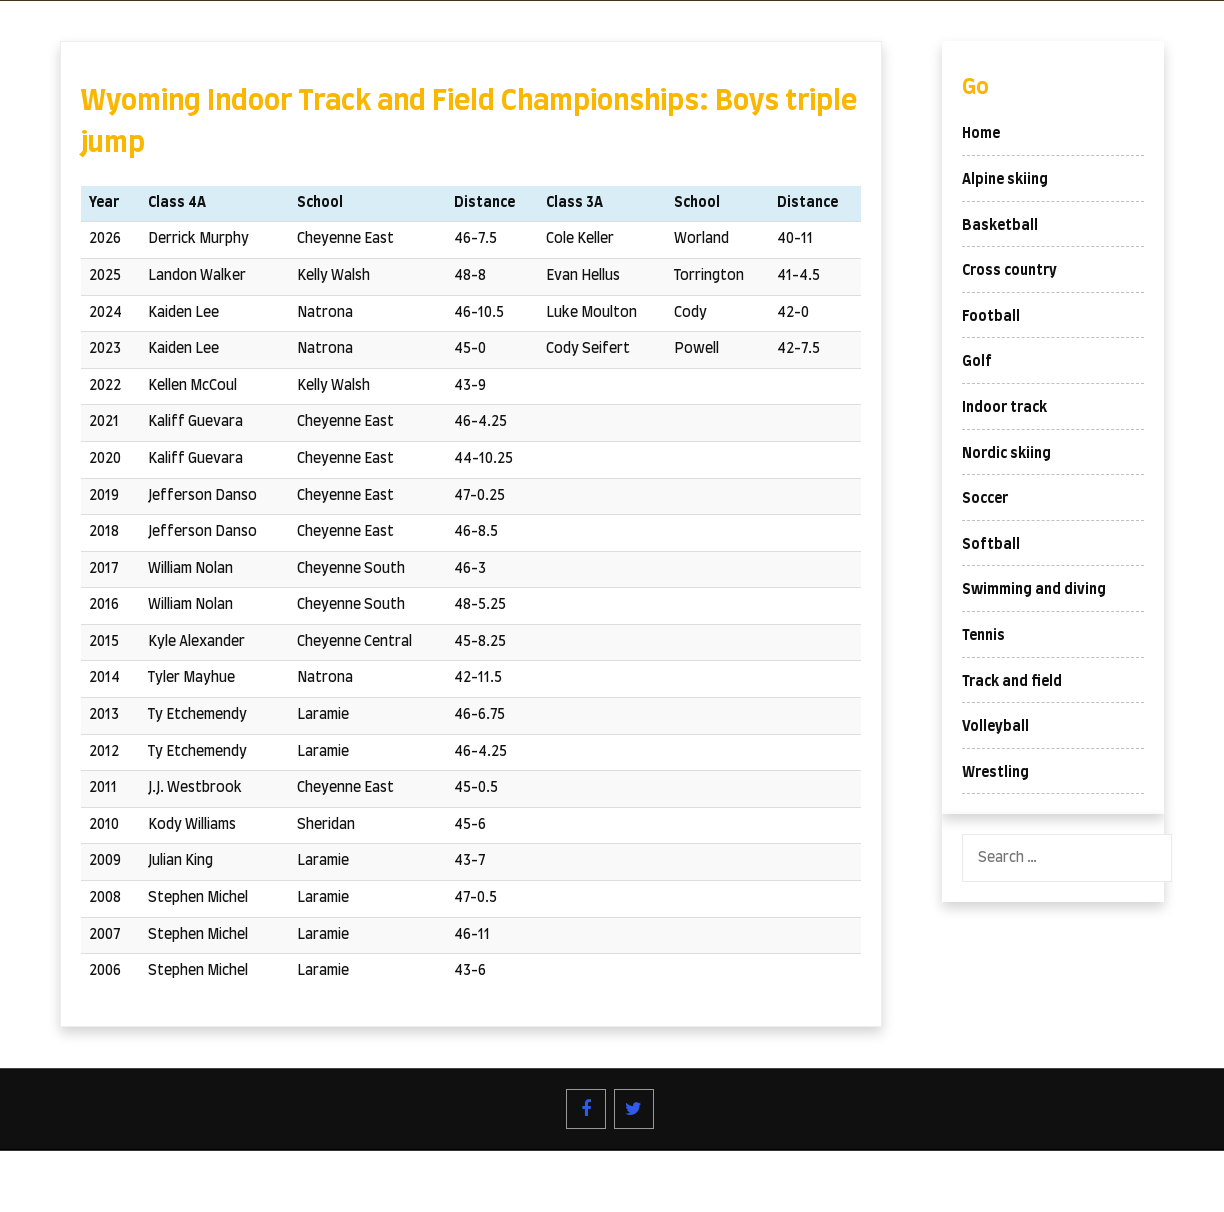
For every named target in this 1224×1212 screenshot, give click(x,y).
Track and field (1012, 682)
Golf (977, 362)
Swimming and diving (1034, 590)
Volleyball (995, 727)
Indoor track (1004, 408)
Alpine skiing (1005, 180)
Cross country (1009, 271)
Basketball (1000, 226)
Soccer (985, 499)
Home (981, 134)
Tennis (983, 636)
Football (991, 317)
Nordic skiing (1006, 454)
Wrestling (995, 773)
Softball (991, 545)
